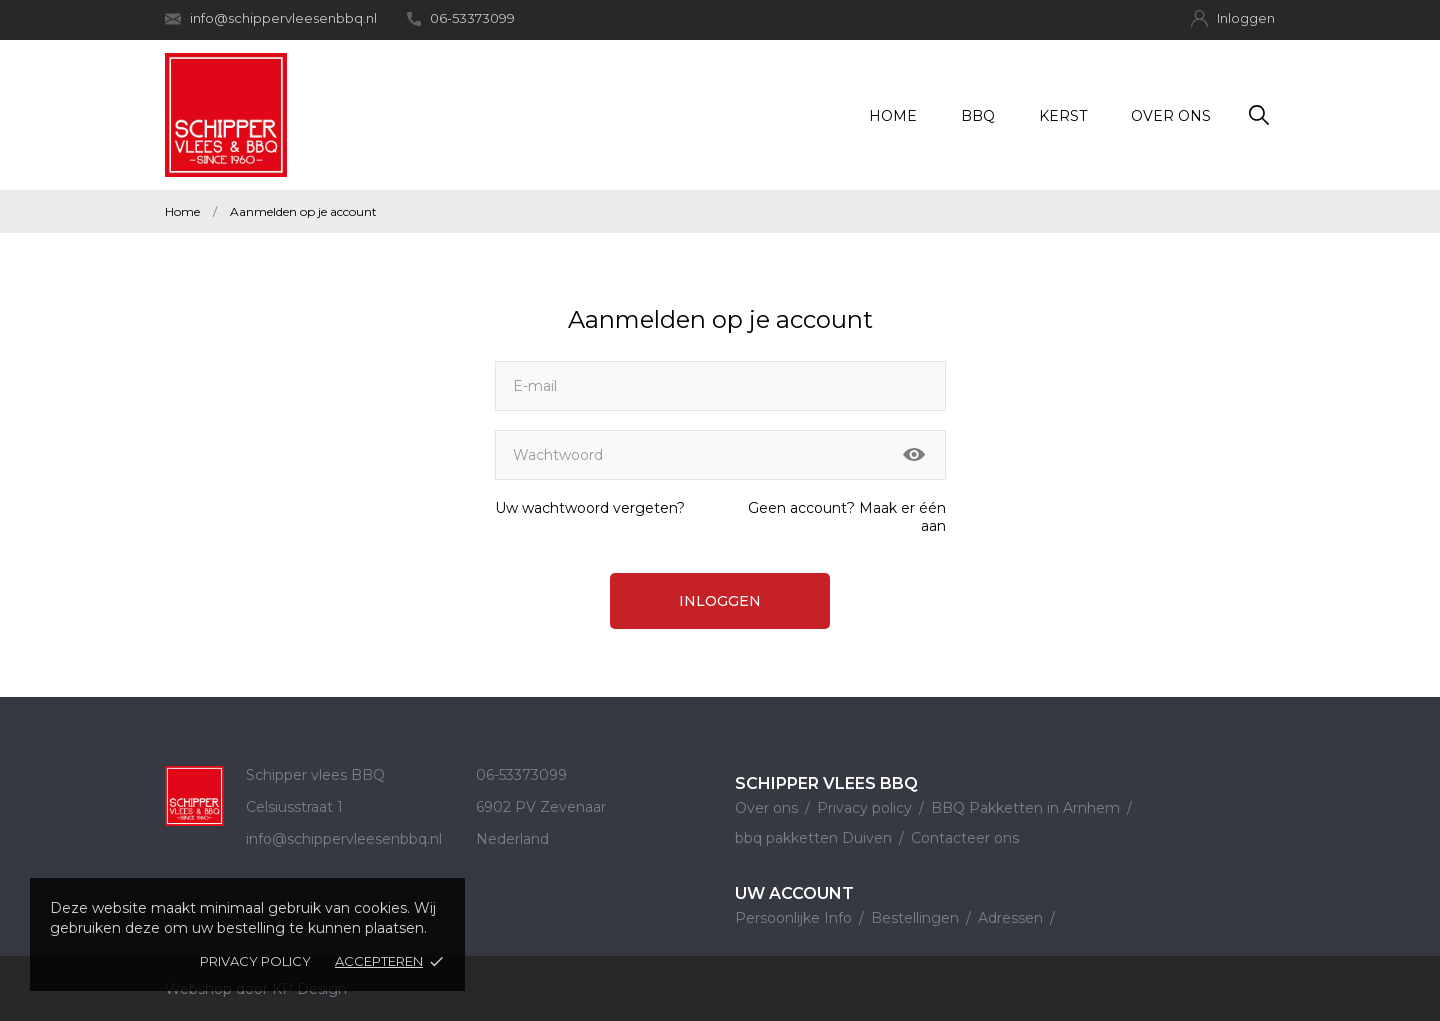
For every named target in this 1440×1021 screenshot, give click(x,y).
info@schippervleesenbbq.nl (271, 18)
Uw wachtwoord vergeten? (590, 508)
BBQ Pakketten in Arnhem (1027, 808)
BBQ (978, 116)
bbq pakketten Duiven (815, 838)
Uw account (794, 893)
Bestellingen (917, 918)
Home (893, 116)
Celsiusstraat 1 (294, 807)
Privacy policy (255, 961)
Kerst (1063, 116)
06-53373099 (461, 18)
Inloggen (720, 601)
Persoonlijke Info (795, 918)
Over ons (1171, 116)
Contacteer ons (965, 838)
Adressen (1012, 918)
